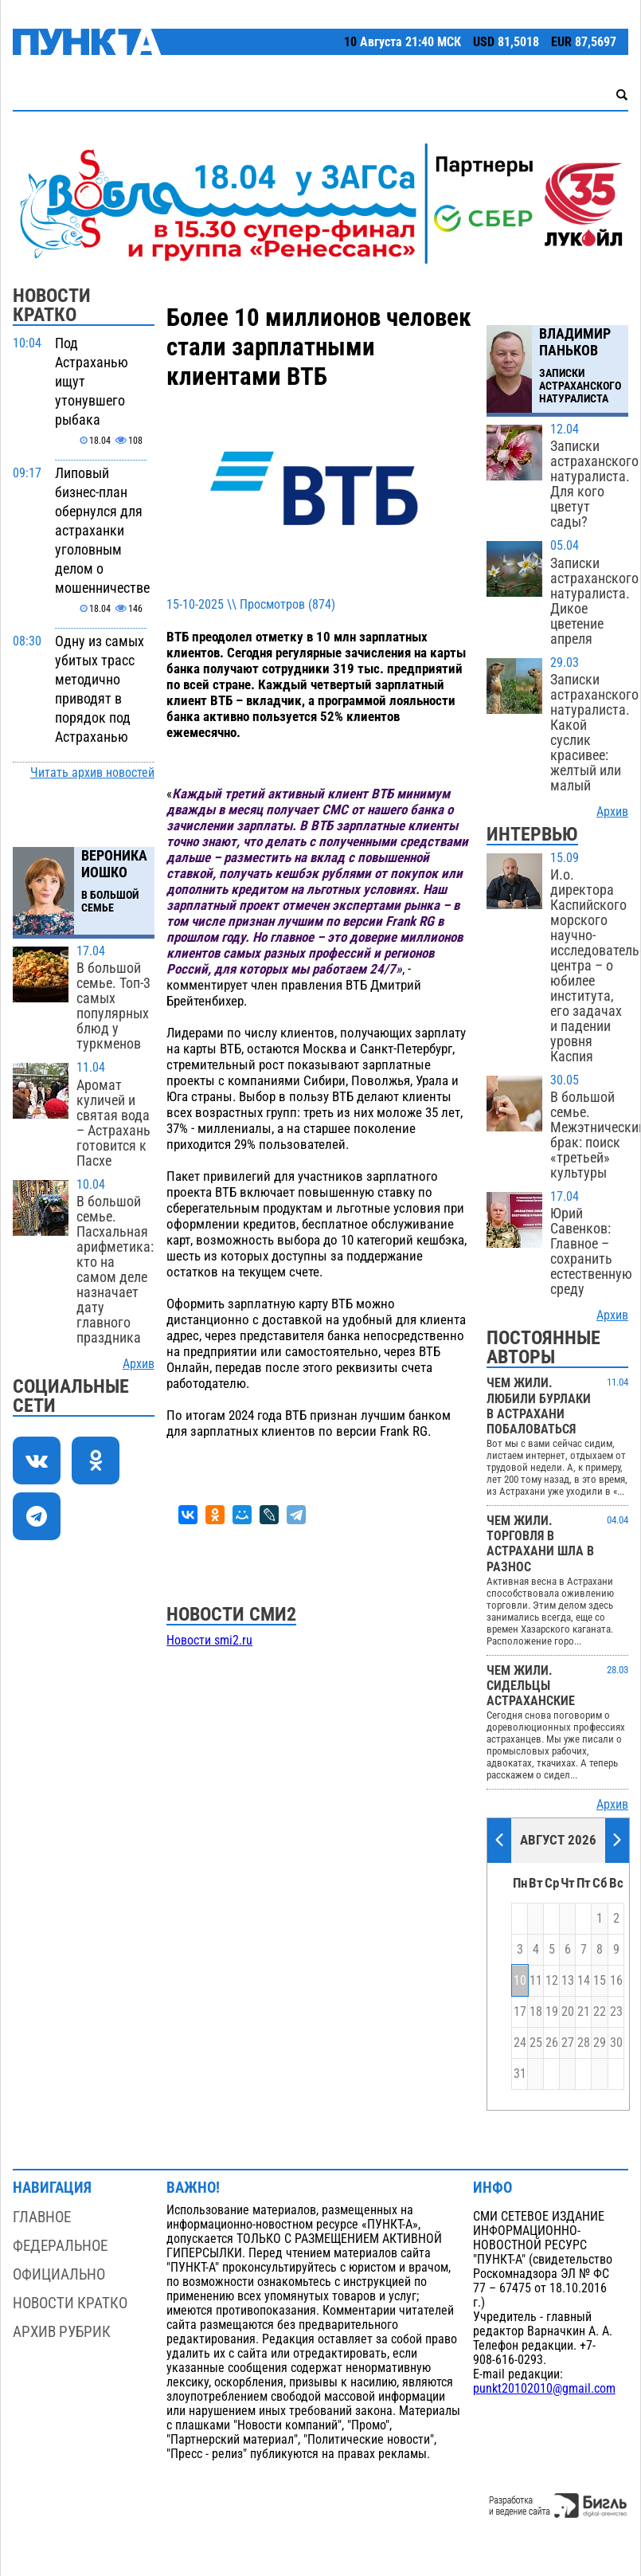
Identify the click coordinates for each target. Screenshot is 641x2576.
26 (551, 2043)
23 (616, 2012)
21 (583, 2012)
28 (583, 2043)
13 (567, 1981)
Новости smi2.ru (209, 1640)
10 (520, 1981)
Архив (138, 1364)
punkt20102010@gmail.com (544, 2389)
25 (536, 2043)
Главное (42, 2217)
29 (599, 2043)
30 (616, 2043)
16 (616, 1981)
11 (536, 1981)
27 (567, 2043)
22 (599, 2012)
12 (551, 1981)
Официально (59, 2274)
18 (536, 2012)
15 (599, 1981)
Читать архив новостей (92, 773)
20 (567, 2012)
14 (583, 1981)
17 (520, 2012)
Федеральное (60, 2246)
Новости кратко (70, 2303)
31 (520, 2074)
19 (551, 2012)
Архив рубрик (62, 2332)
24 (520, 2043)
